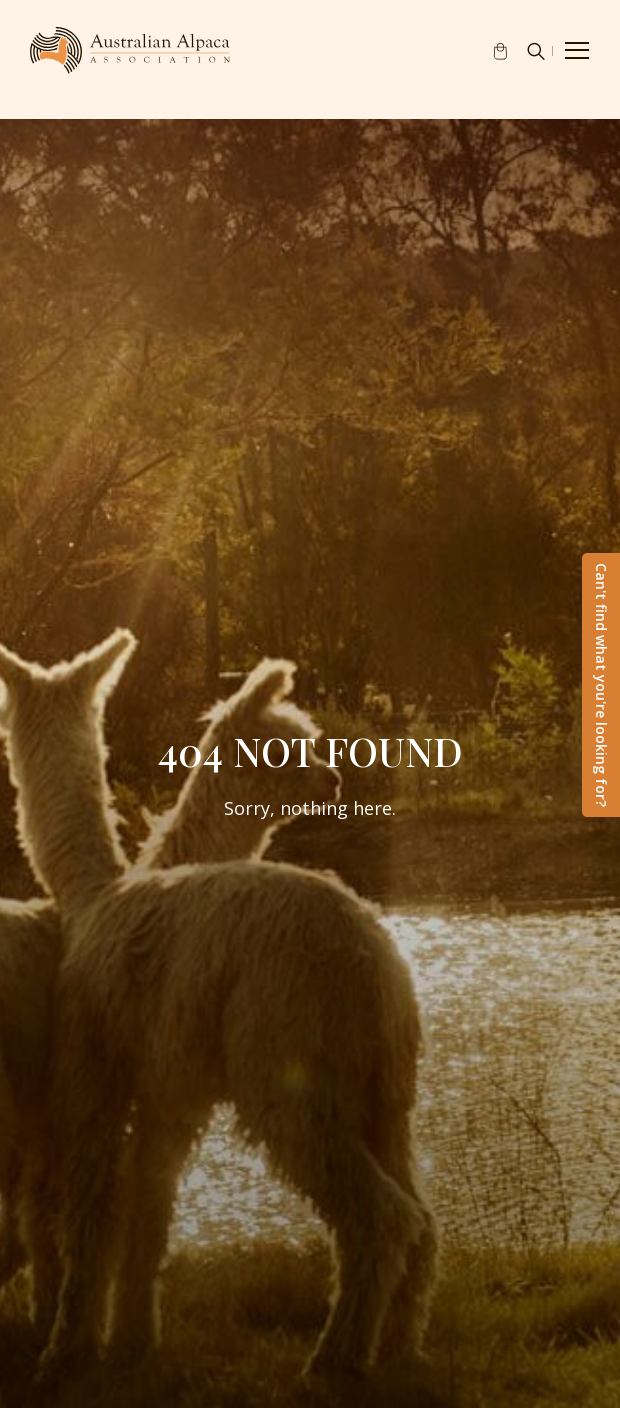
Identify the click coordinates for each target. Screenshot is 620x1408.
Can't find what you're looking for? (601, 685)
